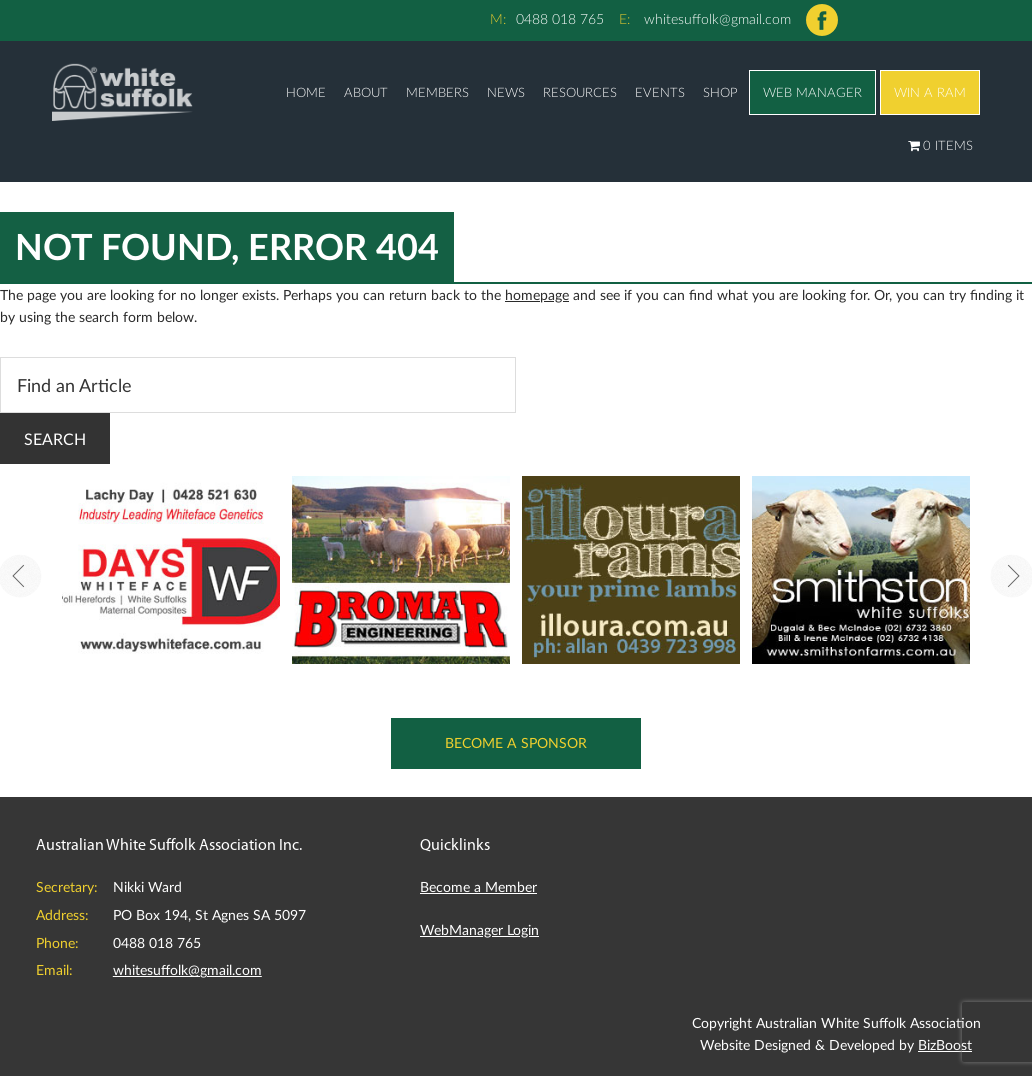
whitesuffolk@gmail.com (717, 18)
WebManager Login (479, 929)
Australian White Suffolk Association (122, 91)
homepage (537, 294)
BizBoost (945, 1044)
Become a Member (478, 886)
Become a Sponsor (516, 742)
